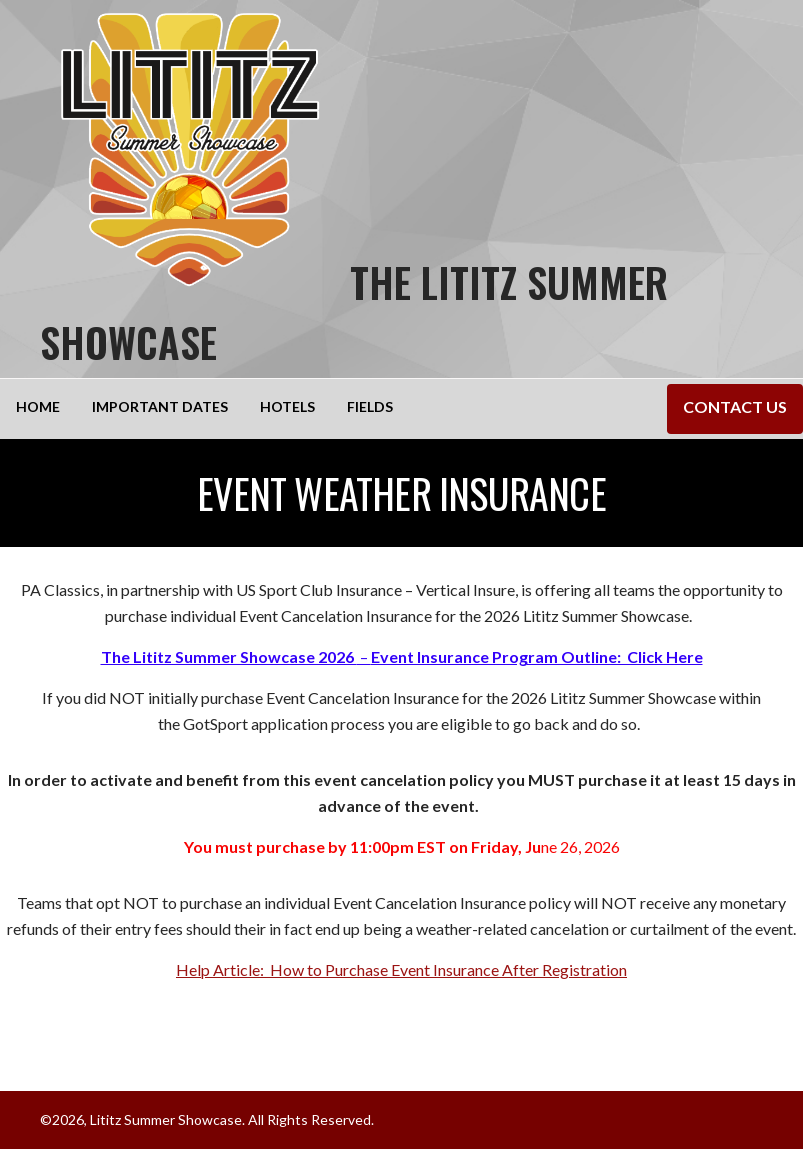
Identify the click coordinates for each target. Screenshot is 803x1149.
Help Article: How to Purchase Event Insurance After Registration (401, 969)
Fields (370, 406)
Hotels (287, 406)
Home (38, 406)
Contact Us (735, 406)
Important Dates (160, 406)
